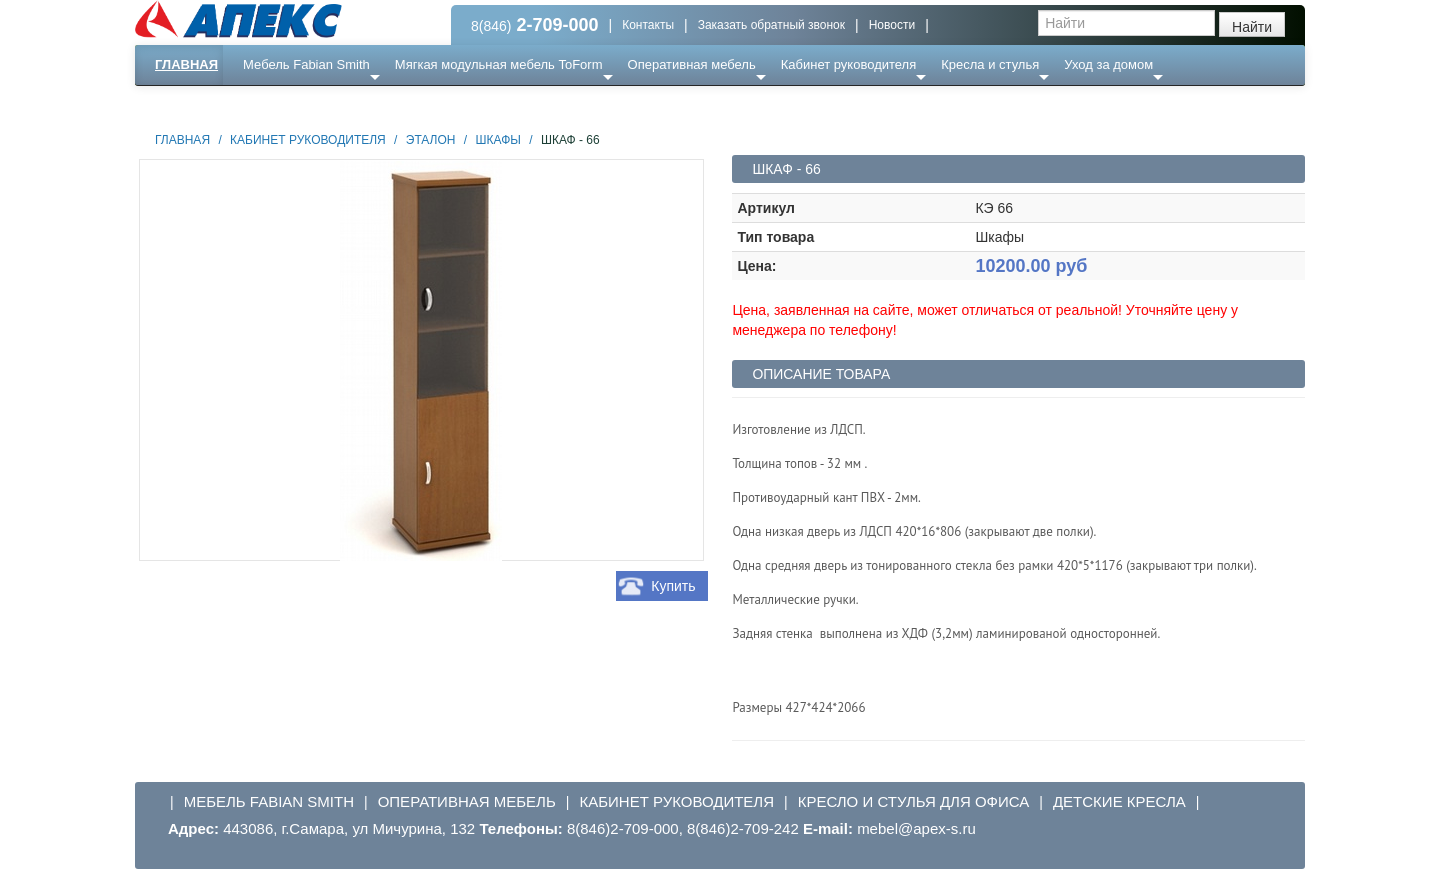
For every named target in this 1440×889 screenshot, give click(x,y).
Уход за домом (1108, 64)
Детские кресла (1119, 801)
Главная (186, 64)
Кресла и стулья (990, 64)
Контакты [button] (648, 25)
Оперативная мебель (692, 64)
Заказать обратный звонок (771, 25)
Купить (673, 586)
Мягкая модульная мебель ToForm (499, 64)
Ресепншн (351, 104)
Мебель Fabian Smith (306, 64)
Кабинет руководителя (848, 64)
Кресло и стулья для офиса (914, 801)
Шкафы (498, 140)
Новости (892, 25)
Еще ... (275, 104)
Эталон (431, 140)
